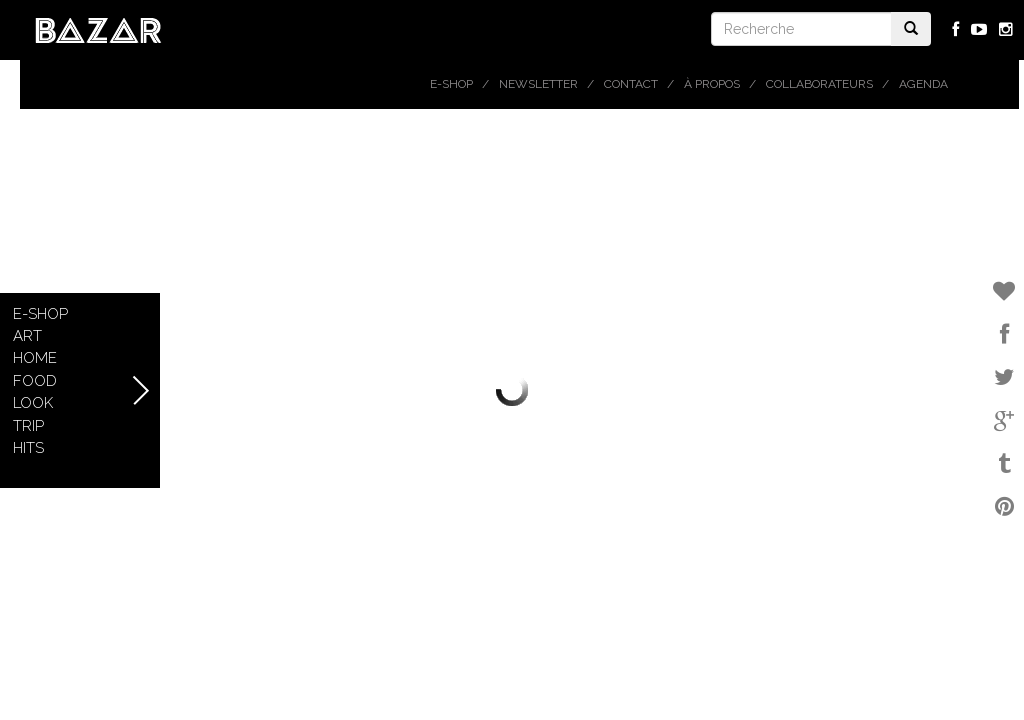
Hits (28, 448)
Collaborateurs (819, 84)
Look (33, 403)
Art (27, 336)
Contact (631, 84)
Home (35, 358)
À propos (712, 84)
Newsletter (538, 84)
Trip (28, 426)
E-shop (451, 84)
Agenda (923, 84)
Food (35, 381)
